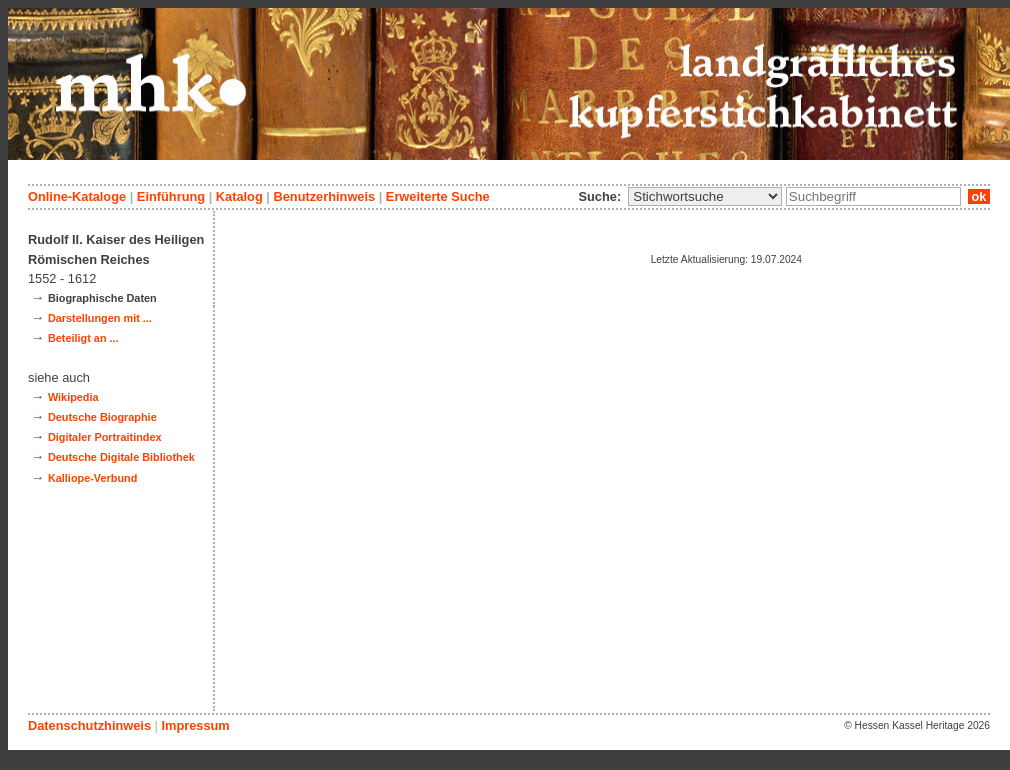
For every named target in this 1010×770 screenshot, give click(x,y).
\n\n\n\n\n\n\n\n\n (705, 196)
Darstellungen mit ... (100, 318)
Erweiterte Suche (438, 196)
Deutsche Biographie (102, 417)
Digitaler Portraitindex (105, 437)
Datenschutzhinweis (89, 725)
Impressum (195, 725)
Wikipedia (73, 397)
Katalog (239, 196)
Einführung (171, 196)
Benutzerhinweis (324, 196)
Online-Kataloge (77, 196)
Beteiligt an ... (83, 338)
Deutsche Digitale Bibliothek (121, 457)
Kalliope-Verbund (92, 478)
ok (979, 196)
